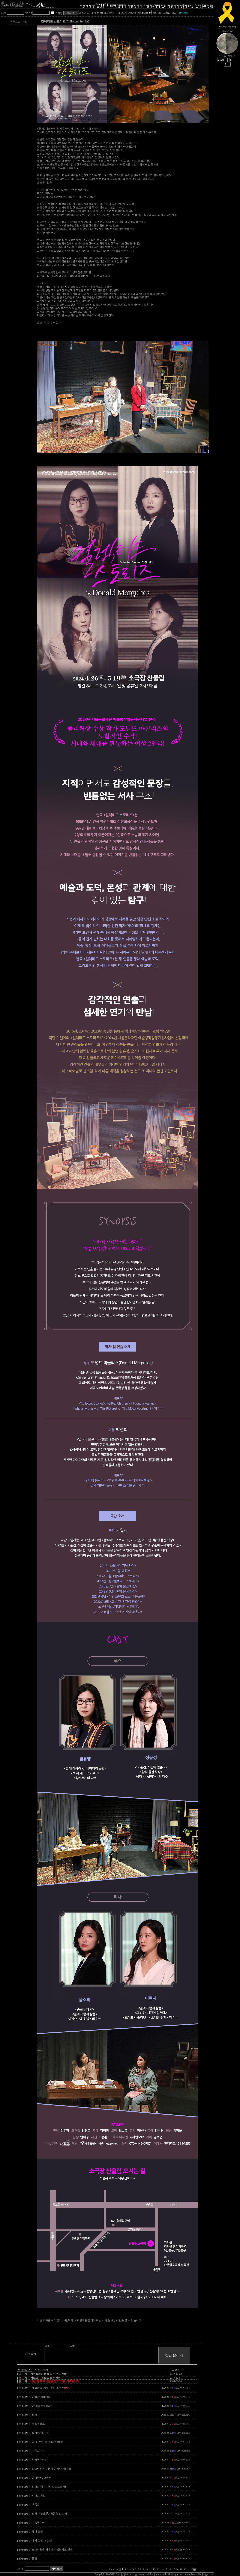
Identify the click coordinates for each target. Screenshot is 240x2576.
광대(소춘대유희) (42, 2405)
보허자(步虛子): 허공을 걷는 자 (49, 2513)
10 (146, 2569)
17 (173, 2569)
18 (177, 2569)
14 (161, 2569)
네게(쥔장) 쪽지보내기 (103, 12)
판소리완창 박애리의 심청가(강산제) (53, 2549)
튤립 (34, 2558)
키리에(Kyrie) (39, 2459)
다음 (193, 2569)
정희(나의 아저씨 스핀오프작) (49, 2486)
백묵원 (36, 2504)
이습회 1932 (38, 2522)
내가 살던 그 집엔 (42, 2540)
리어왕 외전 (38, 2495)
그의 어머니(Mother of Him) (47, 2441)
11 (150, 2569)
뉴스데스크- (39, 2423)
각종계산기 (133, 12)
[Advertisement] (65, 334)
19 (181, 2569)
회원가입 (84, 12)
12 (154, 2569)
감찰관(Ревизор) (41, 2396)
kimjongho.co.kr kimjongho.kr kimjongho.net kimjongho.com (182, 2574)
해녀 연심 (37, 2531)
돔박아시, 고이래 (41, 2477)
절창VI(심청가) (40, 2432)
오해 (34, 2414)
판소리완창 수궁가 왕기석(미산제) (51, 2468)
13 (158, 2569)
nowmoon (227, 46)
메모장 (122, 12)
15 (165, 2569)
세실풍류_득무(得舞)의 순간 (50, 2387)
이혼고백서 (38, 2450)
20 (185, 2569)
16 (169, 2569)
